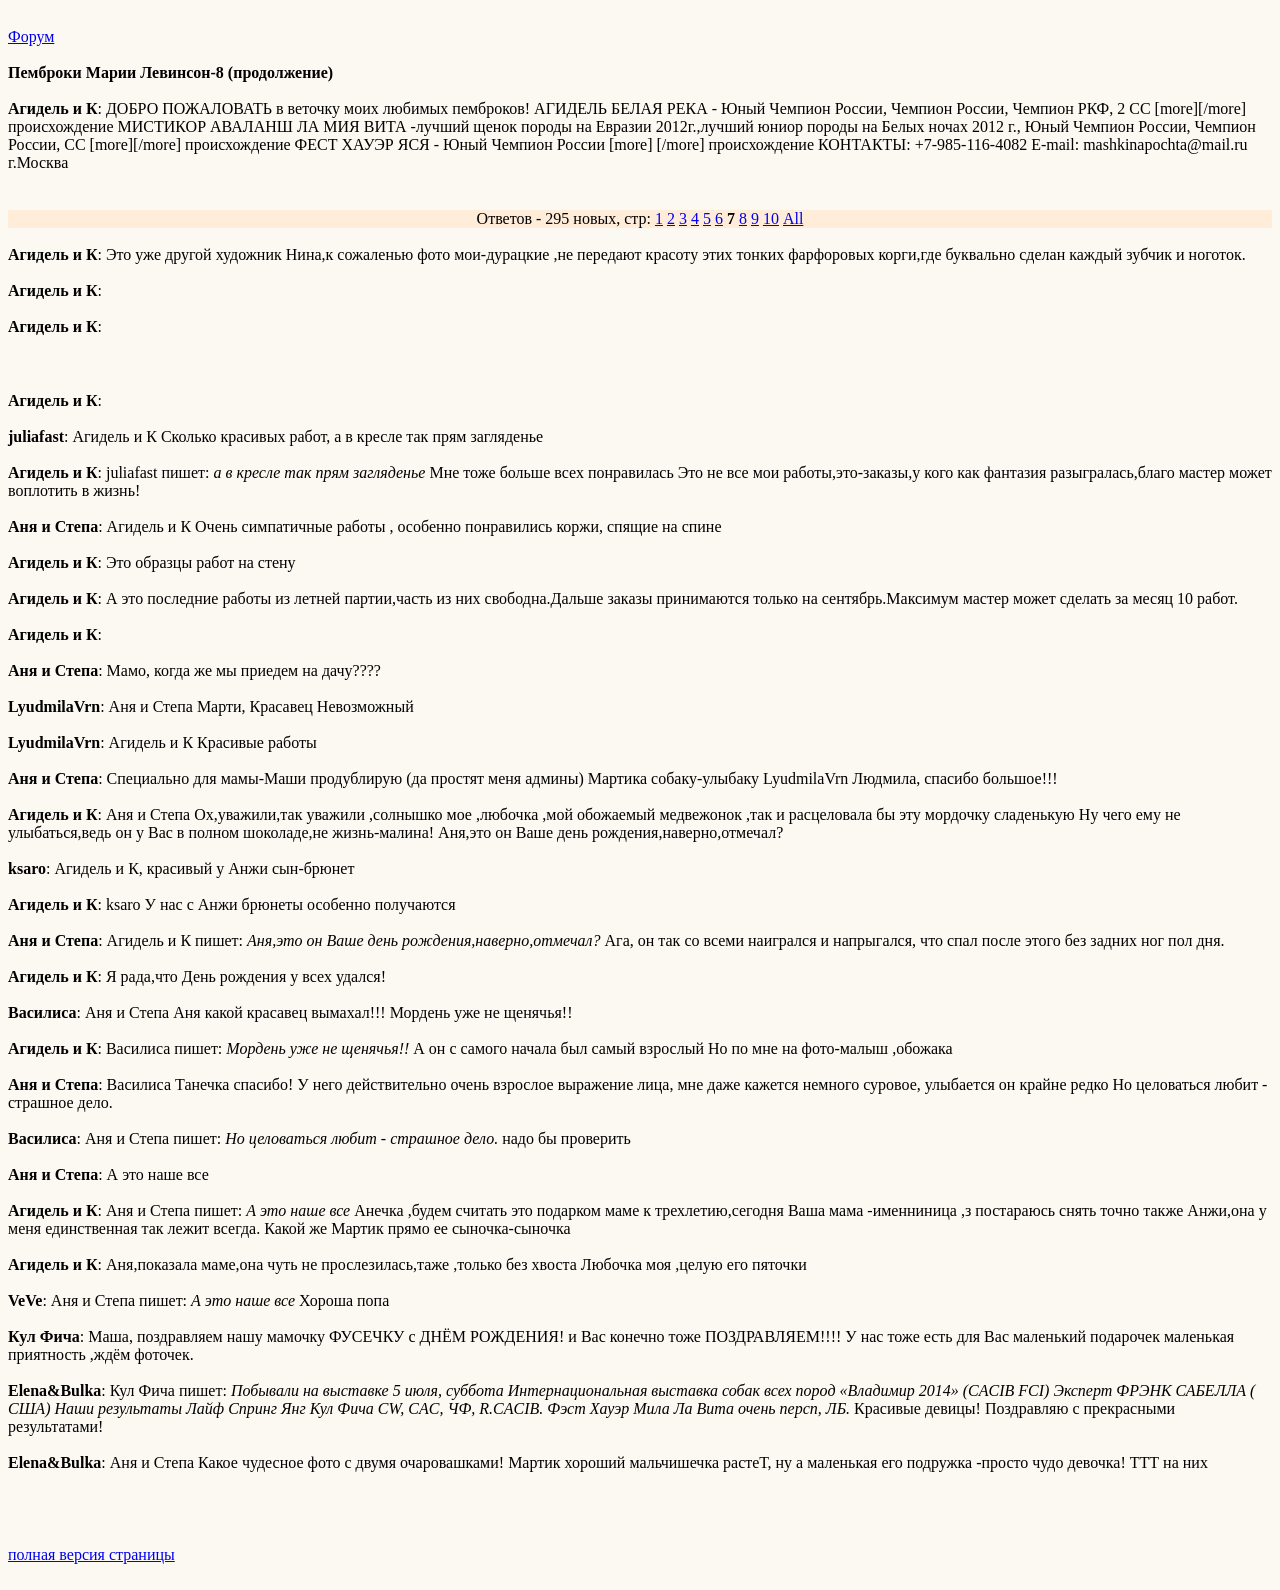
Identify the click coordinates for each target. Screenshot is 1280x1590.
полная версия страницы (91, 1554)
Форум (31, 36)
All (793, 218)
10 (771, 218)
